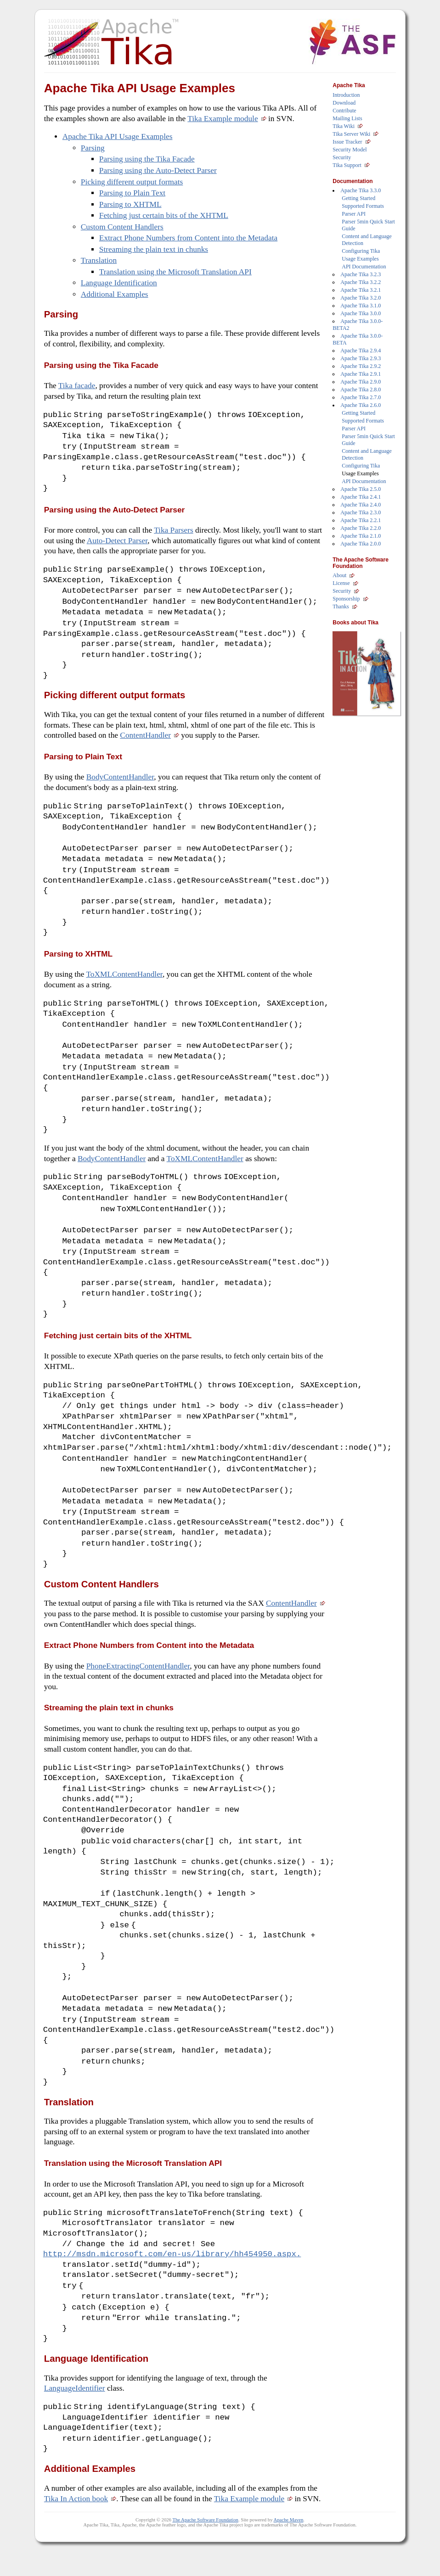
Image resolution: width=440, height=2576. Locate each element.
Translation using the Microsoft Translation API (175, 271)
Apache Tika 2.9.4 (360, 350)
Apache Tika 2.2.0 (360, 528)
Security (342, 157)
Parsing (93, 148)
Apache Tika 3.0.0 (360, 313)
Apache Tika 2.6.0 (360, 405)
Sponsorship (346, 598)
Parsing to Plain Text (132, 193)
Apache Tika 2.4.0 (360, 504)
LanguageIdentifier (74, 2412)
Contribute (344, 110)
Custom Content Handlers (122, 227)
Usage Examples (360, 259)
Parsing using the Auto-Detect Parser (158, 170)
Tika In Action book (76, 2523)
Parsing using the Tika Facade (147, 159)
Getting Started (358, 198)
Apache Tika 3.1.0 (360, 305)
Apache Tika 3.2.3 (360, 274)
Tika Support (347, 165)
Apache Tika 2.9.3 (360, 358)
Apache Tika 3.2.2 (360, 282)
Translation (99, 260)
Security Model (350, 149)
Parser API (354, 214)
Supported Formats (363, 206)
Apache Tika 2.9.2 (360, 366)
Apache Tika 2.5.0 (360, 489)
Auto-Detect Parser (117, 542)
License (341, 583)
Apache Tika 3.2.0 (360, 298)
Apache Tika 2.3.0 (360, 512)
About (339, 575)
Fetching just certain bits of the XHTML (163, 215)
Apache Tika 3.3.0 (360, 190)
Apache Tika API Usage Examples (117, 136)
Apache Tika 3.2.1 (360, 290)
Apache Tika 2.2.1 (360, 520)
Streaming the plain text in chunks (153, 249)
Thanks (341, 606)
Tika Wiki (344, 126)
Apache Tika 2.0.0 (360, 543)
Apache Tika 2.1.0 (360, 536)
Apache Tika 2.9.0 (360, 381)
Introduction (346, 95)
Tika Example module (222, 118)
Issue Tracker (347, 142)
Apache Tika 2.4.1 (360, 497)
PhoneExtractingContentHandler (138, 1683)
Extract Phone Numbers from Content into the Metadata (188, 238)
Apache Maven (289, 2544)
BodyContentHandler (120, 781)
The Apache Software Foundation (205, 2544)
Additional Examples (114, 294)
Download (344, 103)
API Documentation (364, 266)
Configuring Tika (361, 251)
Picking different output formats (132, 182)
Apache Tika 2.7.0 (360, 397)
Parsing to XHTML (130, 204)
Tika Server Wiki (351, 134)
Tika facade (77, 385)
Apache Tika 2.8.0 (360, 389)
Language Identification (119, 282)
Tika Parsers (173, 532)
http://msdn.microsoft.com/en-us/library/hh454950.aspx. (172, 2276)
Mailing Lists (347, 118)
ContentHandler (145, 739)
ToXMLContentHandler (124, 981)
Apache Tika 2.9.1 (360, 374)
